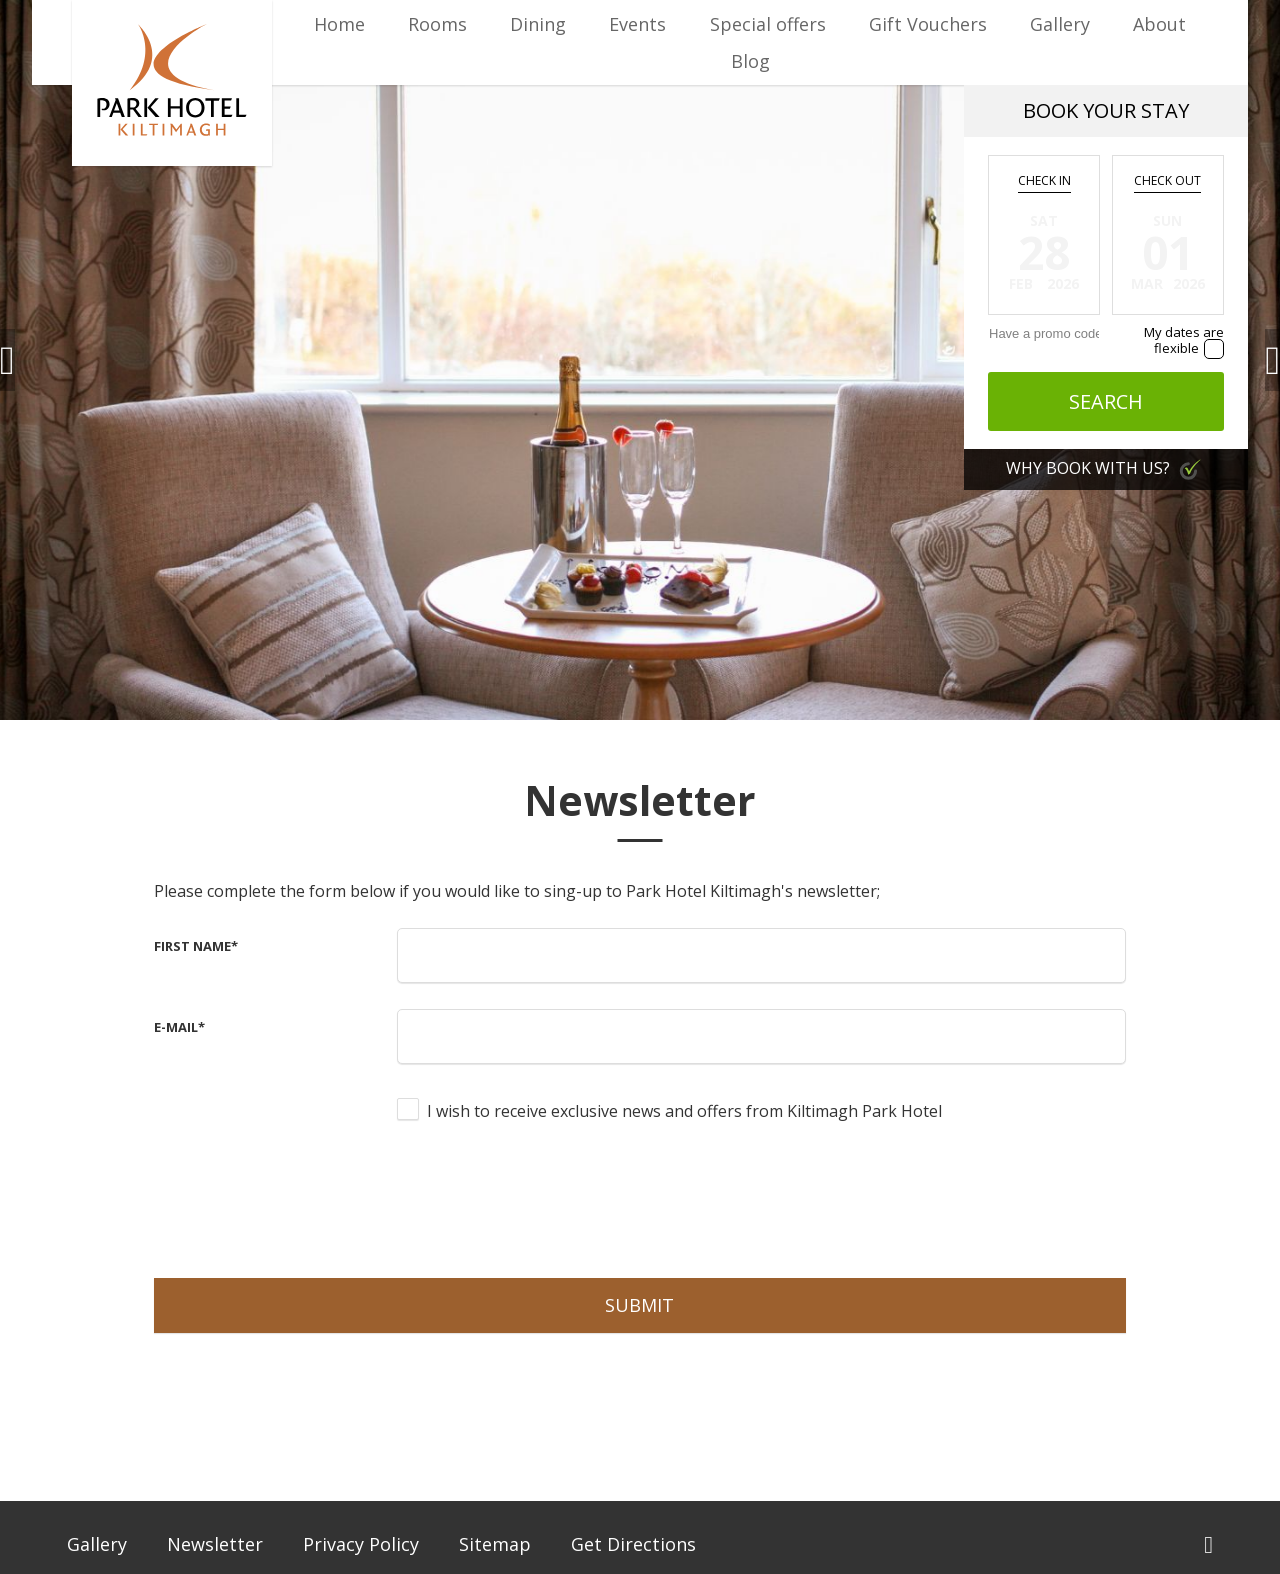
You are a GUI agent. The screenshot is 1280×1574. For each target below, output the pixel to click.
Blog (750, 61)
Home (339, 24)
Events (637, 24)
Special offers (768, 24)
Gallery (1060, 24)
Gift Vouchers (928, 24)
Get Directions (633, 1544)
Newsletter (215, 1544)
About (1159, 24)
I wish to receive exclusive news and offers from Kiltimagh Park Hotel (684, 1111)
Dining (538, 24)
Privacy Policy (361, 1544)
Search (1106, 401)
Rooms (437, 24)
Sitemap (495, 1544)
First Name (196, 946)
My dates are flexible (1184, 340)
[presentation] (549, 1198)
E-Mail (179, 1027)
